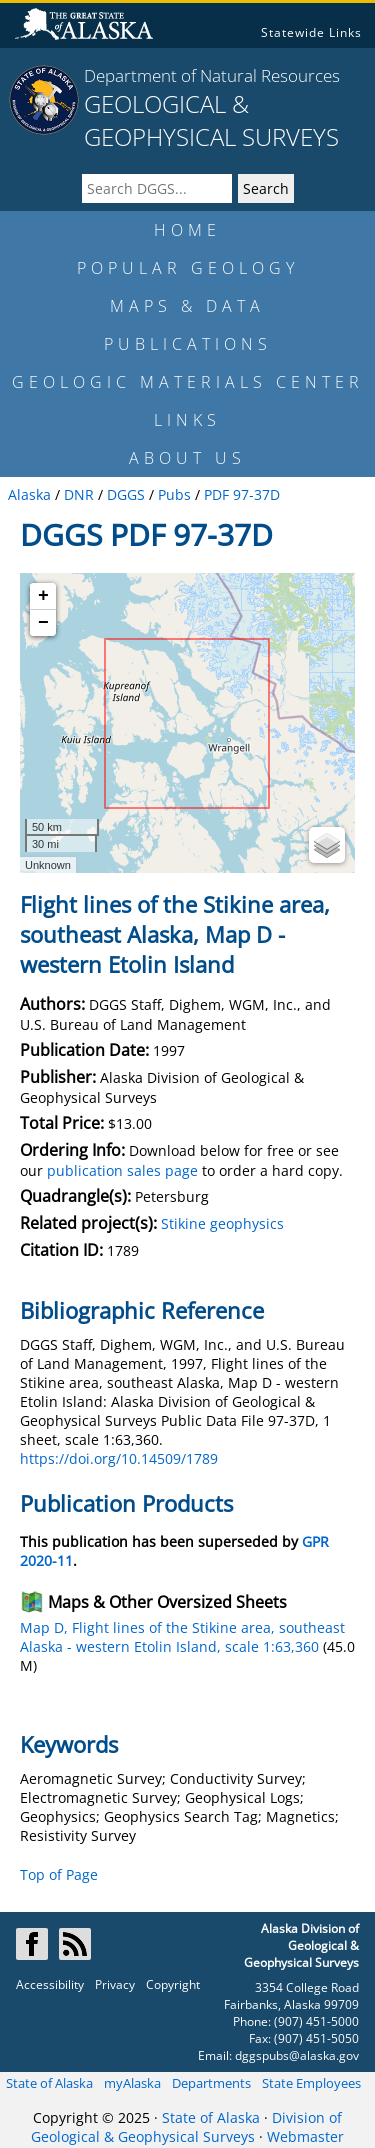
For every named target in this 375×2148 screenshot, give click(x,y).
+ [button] (43, 596)
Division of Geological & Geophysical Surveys (186, 2127)
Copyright (173, 1984)
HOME (187, 230)
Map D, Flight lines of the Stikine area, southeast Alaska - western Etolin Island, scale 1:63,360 (182, 1637)
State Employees (311, 2083)
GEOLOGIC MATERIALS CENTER (188, 382)
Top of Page (59, 1874)
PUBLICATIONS (188, 344)
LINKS (187, 420)
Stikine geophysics (222, 1223)
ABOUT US (187, 458)
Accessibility (50, 1984)
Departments (211, 2083)
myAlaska (132, 2083)
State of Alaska (49, 2083)
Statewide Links (311, 32)
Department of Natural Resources (212, 75)
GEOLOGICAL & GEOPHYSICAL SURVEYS (211, 120)
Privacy (115, 1984)
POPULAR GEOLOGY (188, 268)
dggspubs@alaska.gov (297, 2055)
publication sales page (122, 1170)
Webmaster (305, 2136)
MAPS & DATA (187, 306)
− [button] (43, 623)
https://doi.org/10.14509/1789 (119, 1458)
